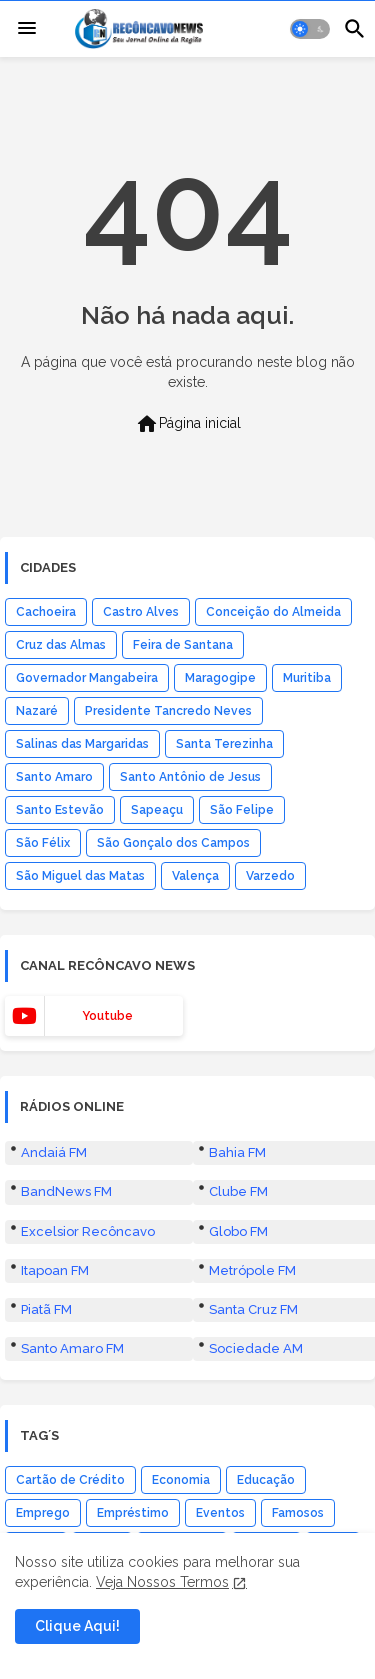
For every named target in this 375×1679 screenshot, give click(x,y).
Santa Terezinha (224, 744)
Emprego (43, 1513)
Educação (266, 1480)
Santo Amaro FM (72, 1348)
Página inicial (188, 424)
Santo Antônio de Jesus (190, 777)
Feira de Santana (183, 645)
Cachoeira (46, 612)
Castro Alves (141, 612)
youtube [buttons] (107, 1016)
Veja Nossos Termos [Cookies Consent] (162, 1582)
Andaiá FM (54, 1152)
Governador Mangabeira (87, 678)
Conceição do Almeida (273, 612)
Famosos (298, 1513)
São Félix (43, 843)
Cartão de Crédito (70, 1480)
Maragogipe (220, 678)
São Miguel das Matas (80, 876)
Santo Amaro (54, 777)
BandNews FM (66, 1191)
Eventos (220, 1513)
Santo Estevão (60, 810)
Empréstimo (133, 1513)
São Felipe (242, 810)
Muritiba (307, 678)
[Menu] (27, 29)
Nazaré (37, 711)
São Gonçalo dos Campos (173, 843)
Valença (195, 876)
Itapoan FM (55, 1270)
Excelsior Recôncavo (88, 1231)
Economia (181, 1480)
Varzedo (270, 876)
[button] (310, 29)
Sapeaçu (157, 810)
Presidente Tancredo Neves (168, 711)
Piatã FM (46, 1309)
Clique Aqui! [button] (77, 1626)
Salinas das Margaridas (82, 744)
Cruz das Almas (61, 645)
